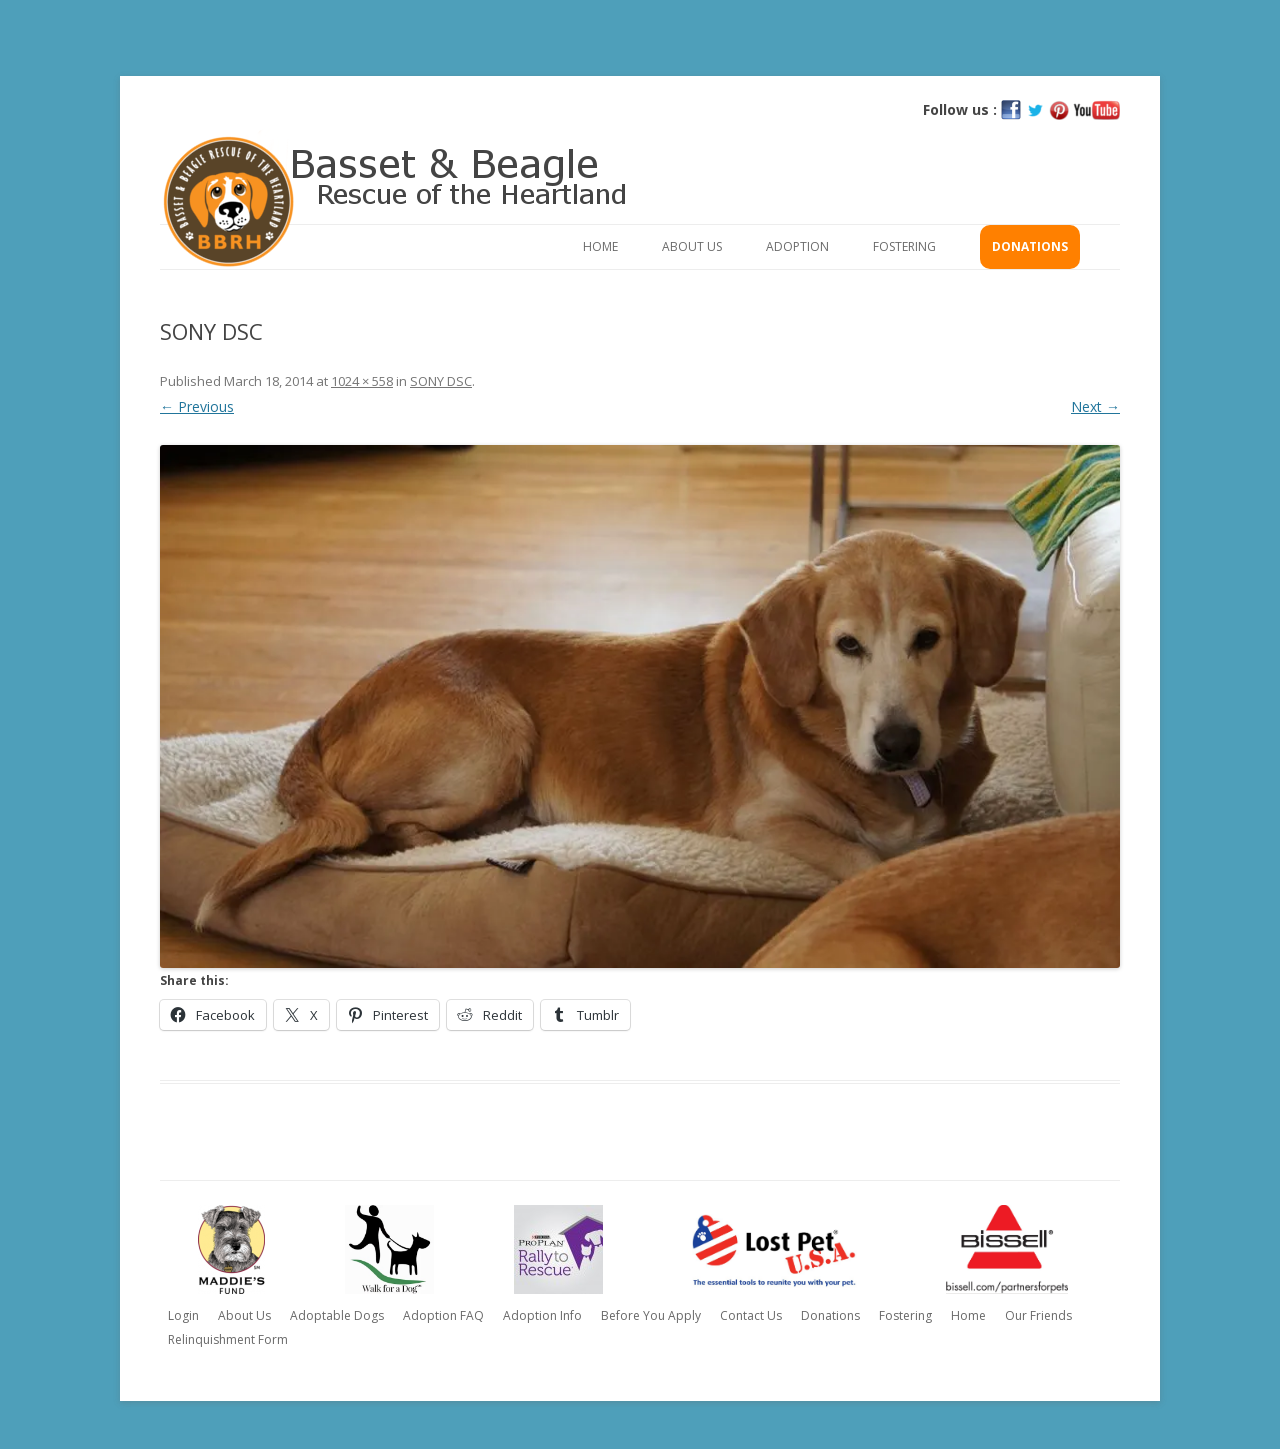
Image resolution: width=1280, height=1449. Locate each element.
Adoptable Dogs (337, 1315)
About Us (692, 246)
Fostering (904, 246)
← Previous (197, 406)
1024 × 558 (362, 381)
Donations (1030, 246)
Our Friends (1038, 1315)
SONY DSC (441, 381)
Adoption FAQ (443, 1315)
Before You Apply (651, 1315)
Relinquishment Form (228, 1339)
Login (183, 1315)
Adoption (797, 246)
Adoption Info (542, 1315)
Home (600, 246)
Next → (1095, 406)
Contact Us (751, 1315)
